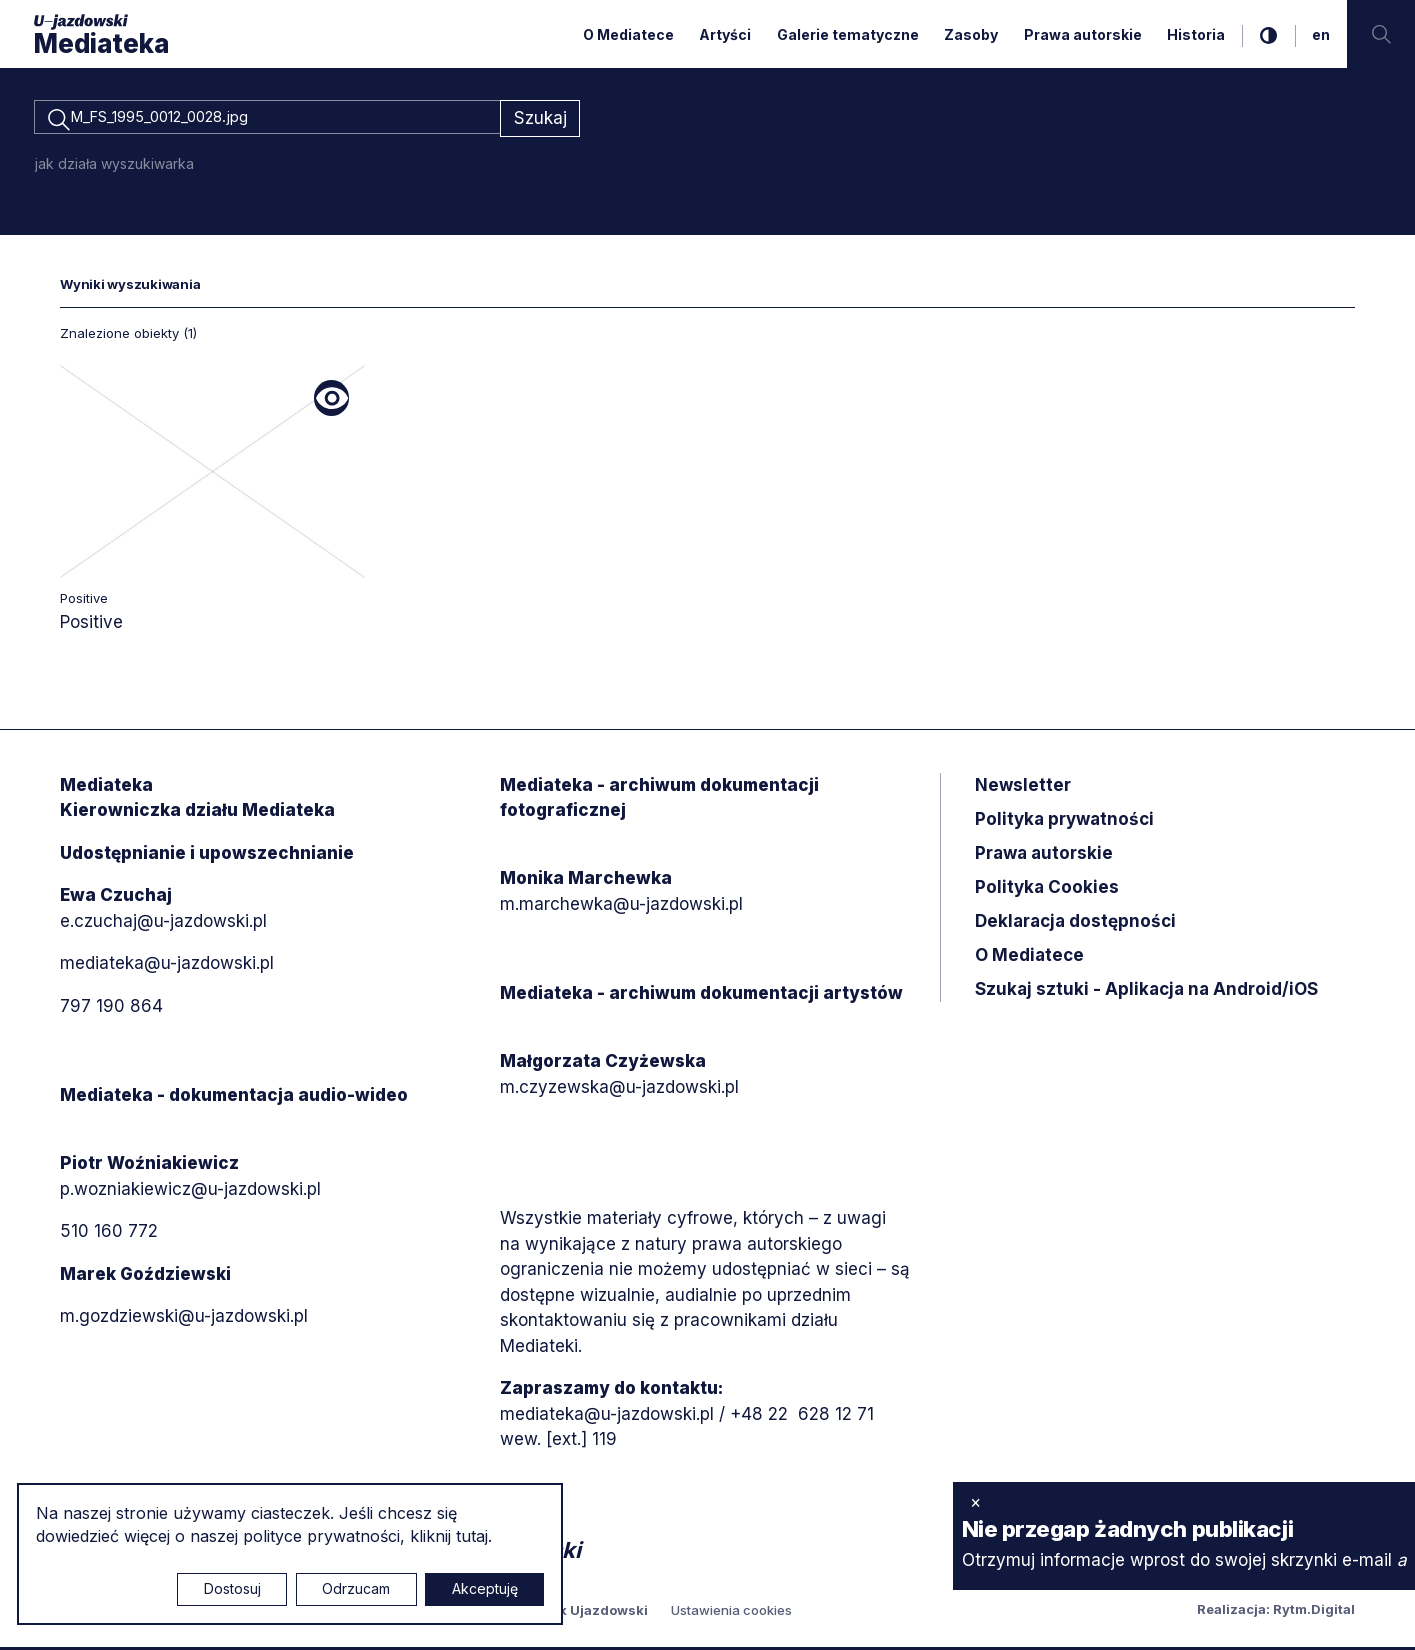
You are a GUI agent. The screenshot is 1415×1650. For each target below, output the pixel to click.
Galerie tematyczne (848, 34)
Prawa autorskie (1083, 34)
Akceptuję (485, 1588)
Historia (1196, 34)
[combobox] (267, 120)
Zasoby (971, 34)
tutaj (472, 1536)
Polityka (1047, 890)
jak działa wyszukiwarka (114, 166)
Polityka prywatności (1064, 822)
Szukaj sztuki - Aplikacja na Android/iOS (1146, 992)
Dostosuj (232, 1588)
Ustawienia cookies (731, 1613)
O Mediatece (628, 34)
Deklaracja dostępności (1075, 924)
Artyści (725, 34)
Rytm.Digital (1314, 1612)
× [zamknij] (975, 1502)
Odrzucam (356, 1588)
